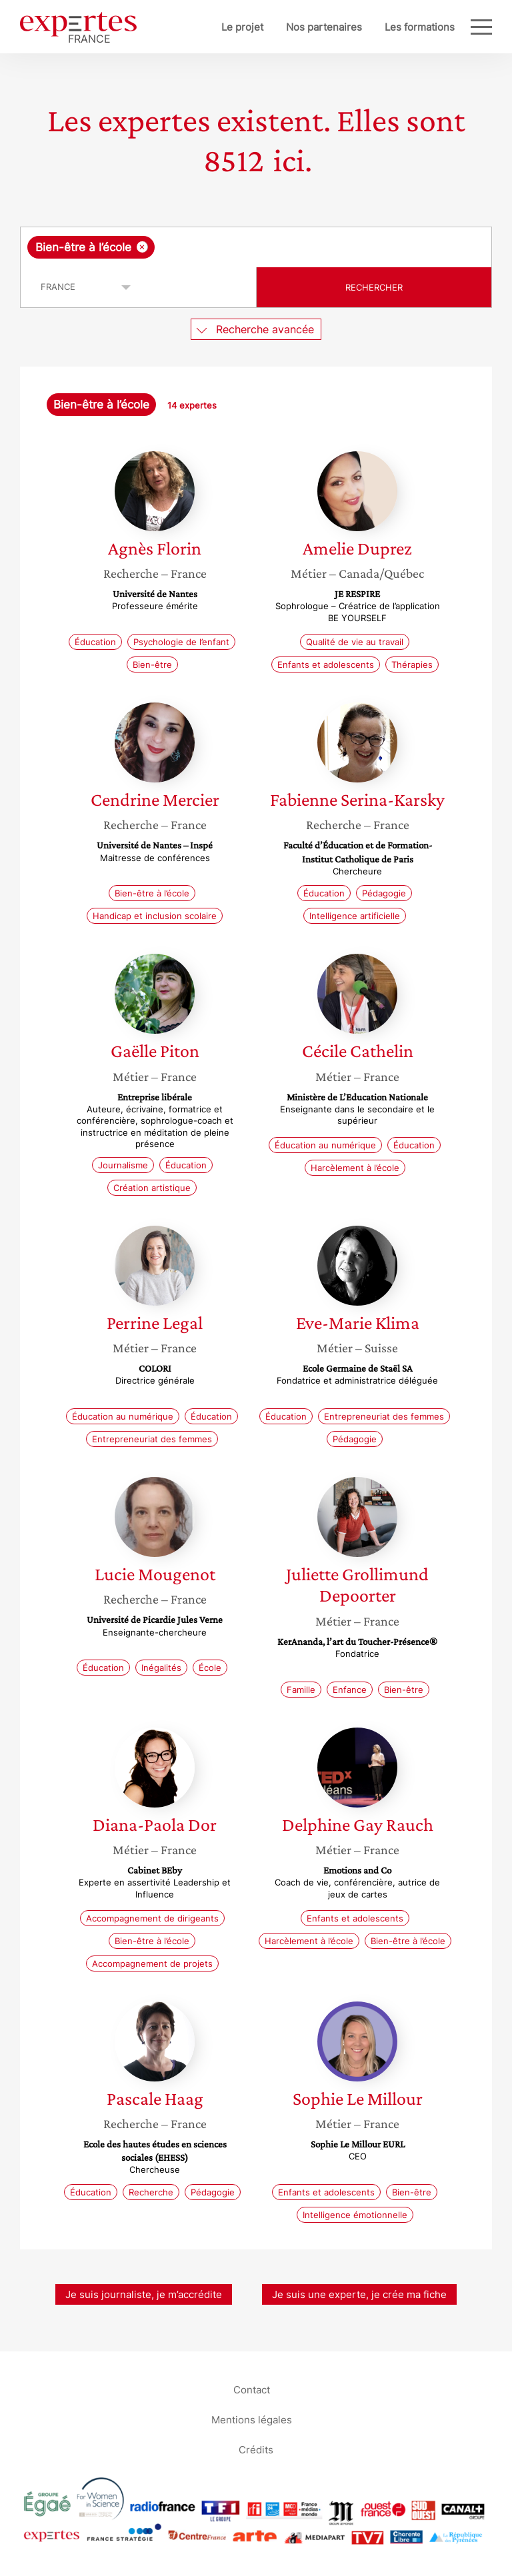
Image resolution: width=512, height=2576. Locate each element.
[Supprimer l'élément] (142, 247)
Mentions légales (251, 2419)
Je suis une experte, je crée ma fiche (359, 2294)
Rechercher (374, 287)
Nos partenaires (324, 27)
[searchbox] (264, 247)
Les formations (420, 27)
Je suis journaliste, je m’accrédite (143, 2294)
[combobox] (256, 247)
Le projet (242, 27)
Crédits (256, 2449)
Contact (251, 2389)
